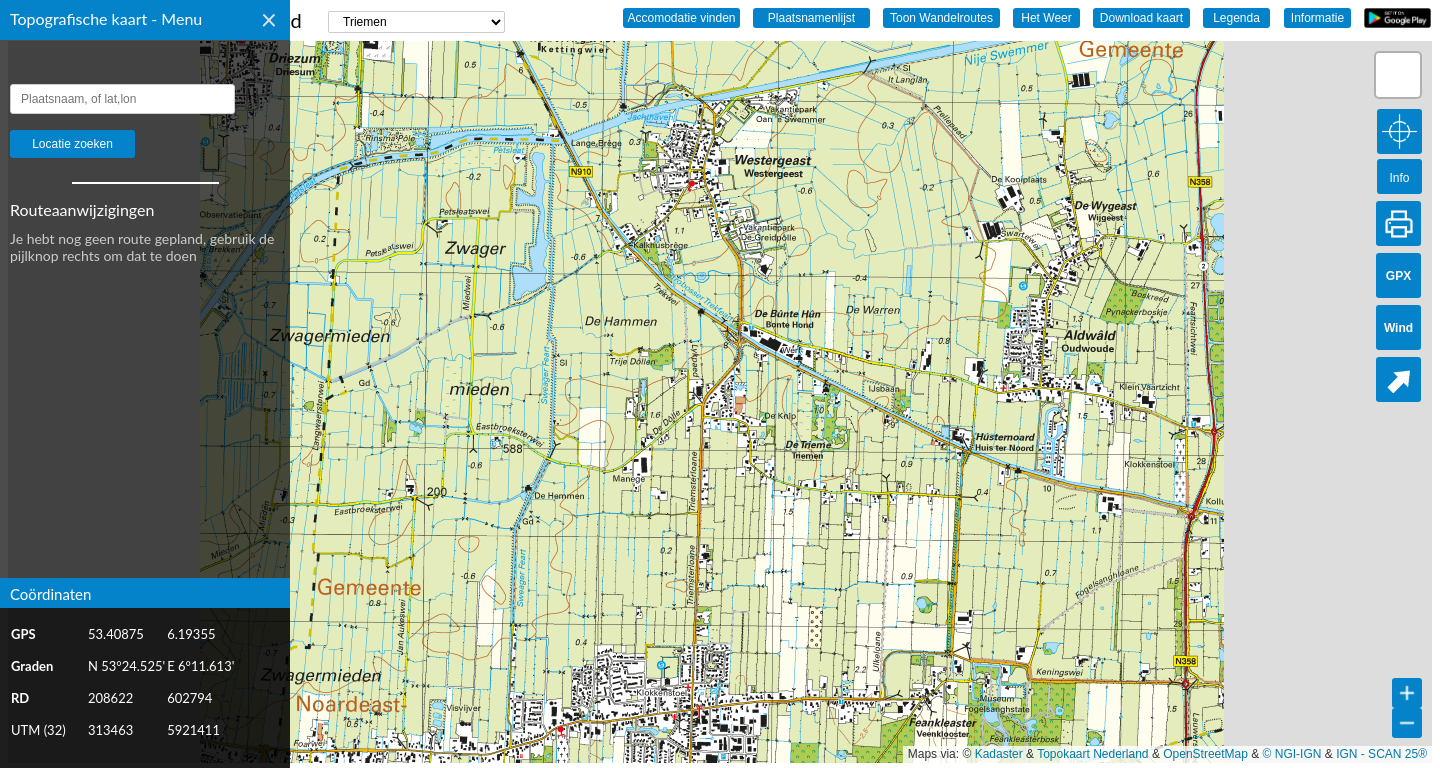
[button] (1398, 75)
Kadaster (999, 754)
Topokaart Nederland (1092, 754)
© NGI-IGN (1292, 754)
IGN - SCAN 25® (1381, 754)
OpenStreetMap (1205, 754)
